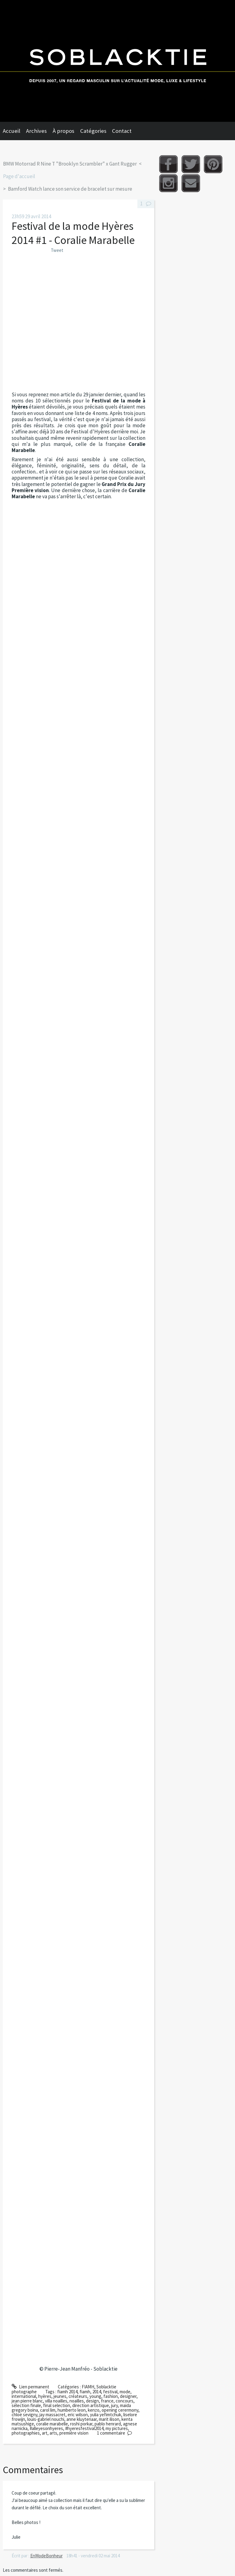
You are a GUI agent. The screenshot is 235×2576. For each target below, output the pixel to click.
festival (110, 2392)
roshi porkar (81, 2424)
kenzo (93, 2410)
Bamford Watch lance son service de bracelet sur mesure (70, 188)
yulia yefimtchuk (105, 2414)
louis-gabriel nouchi (45, 2419)
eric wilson (78, 2414)
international (24, 2396)
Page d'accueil (19, 176)
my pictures (117, 2428)
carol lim (47, 2410)
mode (125, 2392)
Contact (122, 130)
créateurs (78, 2396)
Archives (36, 130)
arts (53, 2433)
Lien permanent (30, 2387)
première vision (73, 2433)
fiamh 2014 (67, 2392)
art (44, 2433)
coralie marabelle (52, 2424)
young (95, 2396)
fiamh (85, 2392)
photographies (26, 2433)
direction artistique (90, 2405)
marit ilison (109, 2419)
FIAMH (88, 2387)
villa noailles (56, 2401)
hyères (44, 2396)
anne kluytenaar (81, 2419)
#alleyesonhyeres (46, 2428)
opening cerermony (120, 2410)
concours (124, 2401)
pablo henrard (108, 2424)
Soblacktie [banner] (117, 61)
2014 (96, 2392)
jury (114, 2405)
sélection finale (26, 2405)
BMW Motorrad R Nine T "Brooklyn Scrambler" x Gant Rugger (70, 163)
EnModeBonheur (46, 2556)
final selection (56, 2405)
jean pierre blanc (27, 2401)
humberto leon (72, 2410)
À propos (63, 130)
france (107, 2401)
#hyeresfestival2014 (84, 2428)
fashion (110, 2396)
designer (128, 2396)
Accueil (11, 130)
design (92, 2401)
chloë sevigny (24, 2414)
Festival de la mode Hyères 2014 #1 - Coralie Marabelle (73, 233)
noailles (76, 2401)
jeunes (60, 2396)
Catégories (93, 130)
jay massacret (52, 2414)
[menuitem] (14, 131)
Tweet (57, 250)
